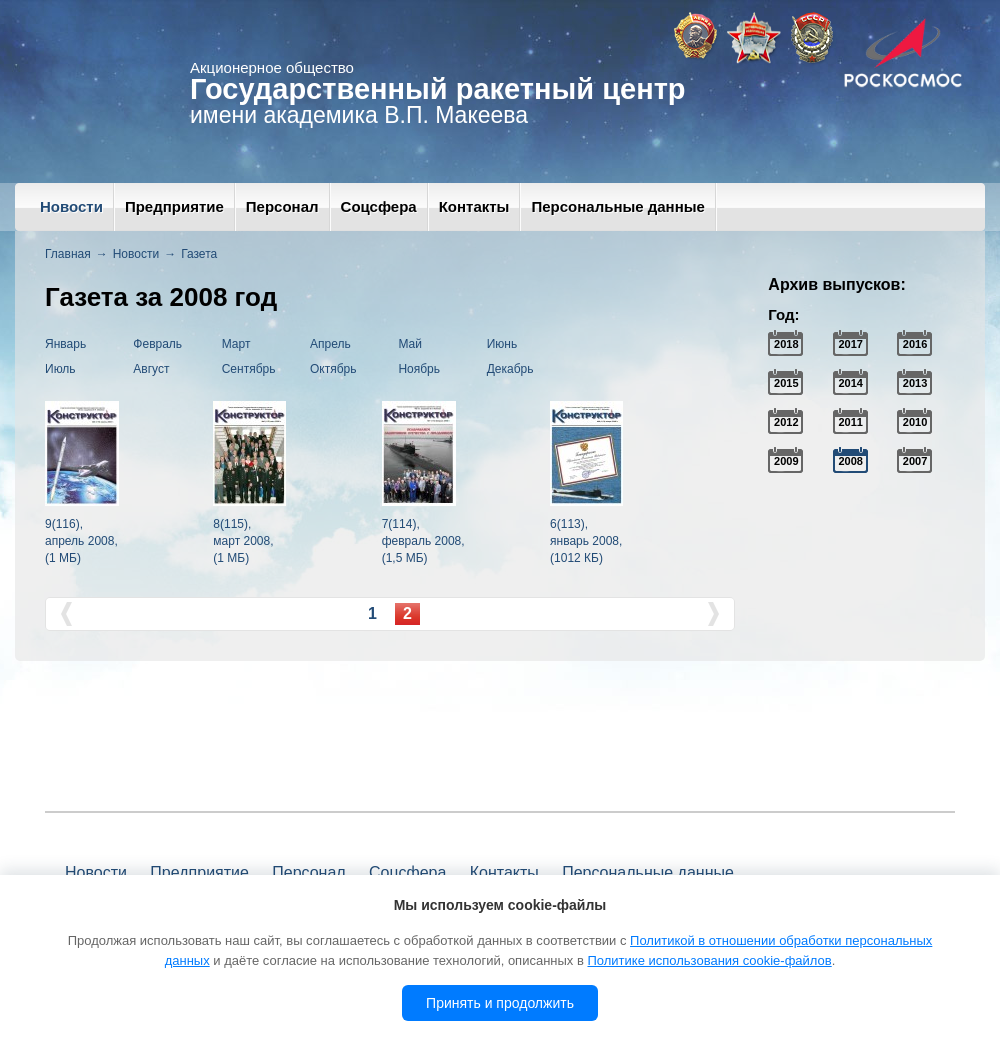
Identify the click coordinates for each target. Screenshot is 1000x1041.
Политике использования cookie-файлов (709, 960)
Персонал (282, 206)
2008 (850, 461)
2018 (786, 344)
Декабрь (510, 369)
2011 (850, 422)
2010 (915, 422)
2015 (786, 383)
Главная (68, 254)
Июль (60, 369)
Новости (71, 206)
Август (151, 369)
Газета (199, 254)
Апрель (330, 344)
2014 (850, 383)
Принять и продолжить (500, 1003)
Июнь (502, 344)
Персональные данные (617, 206)
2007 (915, 461)
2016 (915, 344)
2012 (786, 422)
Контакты (474, 206)
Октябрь (333, 369)
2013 (915, 383)
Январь (65, 344)
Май (410, 344)
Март (236, 344)
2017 (850, 344)
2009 (786, 461)
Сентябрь (249, 369)
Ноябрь (419, 369)
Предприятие (174, 206)
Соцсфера (379, 206)
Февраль (157, 344)
